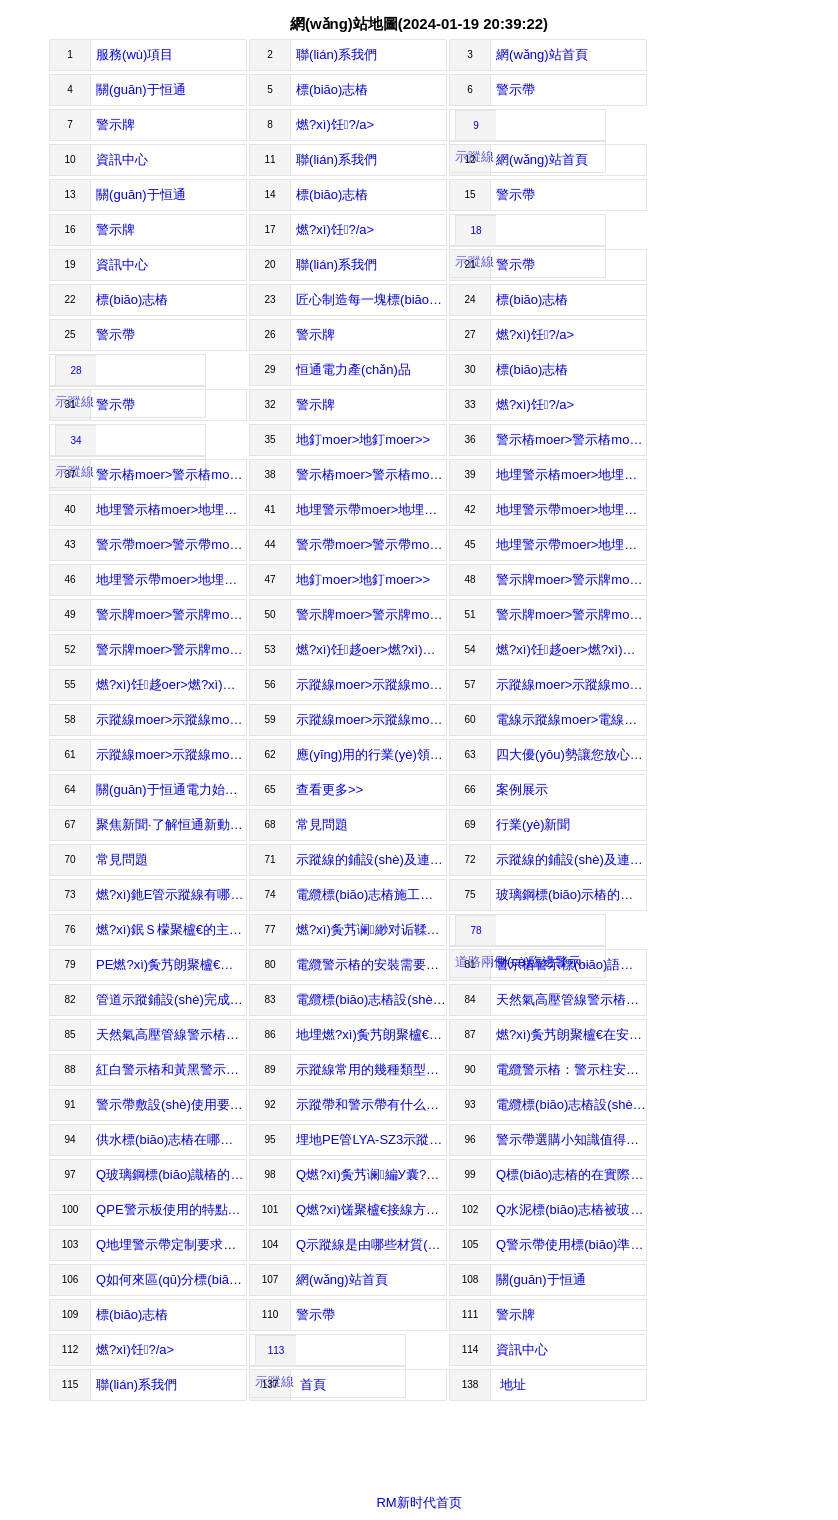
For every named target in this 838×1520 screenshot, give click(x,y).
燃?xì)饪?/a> (335, 124)
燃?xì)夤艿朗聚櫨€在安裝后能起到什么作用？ (571, 1034)
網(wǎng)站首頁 (542, 54)
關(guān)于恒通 (141, 89)
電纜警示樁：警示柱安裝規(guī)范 (571, 1069)
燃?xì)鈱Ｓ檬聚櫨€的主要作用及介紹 (171, 929)
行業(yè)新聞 (533, 824)
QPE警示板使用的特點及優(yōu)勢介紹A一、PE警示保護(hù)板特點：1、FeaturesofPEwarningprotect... (171, 1209)
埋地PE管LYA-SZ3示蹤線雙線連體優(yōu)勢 (371, 1139)
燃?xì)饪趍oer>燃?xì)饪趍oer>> (371, 649)
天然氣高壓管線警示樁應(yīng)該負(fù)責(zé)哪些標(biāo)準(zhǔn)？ (171, 1034)
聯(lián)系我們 (336, 54)
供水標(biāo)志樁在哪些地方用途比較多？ (171, 1139)
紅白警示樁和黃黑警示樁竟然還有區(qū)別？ (171, 1069)
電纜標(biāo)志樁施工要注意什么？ (371, 894)
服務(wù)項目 (134, 54)
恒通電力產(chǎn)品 (353, 369)
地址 (511, 1384)
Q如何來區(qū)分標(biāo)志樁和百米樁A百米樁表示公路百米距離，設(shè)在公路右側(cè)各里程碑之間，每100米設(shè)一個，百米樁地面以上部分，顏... (171, 1279)
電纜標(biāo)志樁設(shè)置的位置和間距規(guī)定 (371, 999)
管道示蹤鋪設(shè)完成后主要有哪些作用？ (171, 999)
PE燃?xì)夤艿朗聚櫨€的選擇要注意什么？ (171, 964)
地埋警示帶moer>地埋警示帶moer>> (371, 509)
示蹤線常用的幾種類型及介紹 (371, 1069)
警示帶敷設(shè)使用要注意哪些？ (171, 1104)
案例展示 (522, 789)
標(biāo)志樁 (332, 89)
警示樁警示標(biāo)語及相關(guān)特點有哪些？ (571, 964)
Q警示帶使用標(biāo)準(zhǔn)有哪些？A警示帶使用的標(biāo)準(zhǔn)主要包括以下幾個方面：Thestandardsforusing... (571, 1244)
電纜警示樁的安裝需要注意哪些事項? (371, 964)
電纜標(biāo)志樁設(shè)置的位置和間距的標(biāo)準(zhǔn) (571, 1104)
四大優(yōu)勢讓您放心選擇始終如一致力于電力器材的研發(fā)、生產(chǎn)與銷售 (571, 754)
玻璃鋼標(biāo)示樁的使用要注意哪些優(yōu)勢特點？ (571, 894)
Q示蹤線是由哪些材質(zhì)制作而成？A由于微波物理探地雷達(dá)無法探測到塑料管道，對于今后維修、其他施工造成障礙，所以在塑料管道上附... (371, 1244)
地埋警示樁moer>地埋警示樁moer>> (571, 474)
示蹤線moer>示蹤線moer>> (371, 684)
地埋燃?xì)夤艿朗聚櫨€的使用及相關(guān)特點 (371, 1034)
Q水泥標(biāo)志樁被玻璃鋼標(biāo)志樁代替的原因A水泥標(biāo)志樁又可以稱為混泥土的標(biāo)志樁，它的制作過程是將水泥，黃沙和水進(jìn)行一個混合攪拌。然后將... (571, 1209)
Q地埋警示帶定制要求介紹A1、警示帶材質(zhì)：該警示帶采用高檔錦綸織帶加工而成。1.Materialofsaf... (171, 1244)
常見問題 (322, 824)
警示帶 (515, 89)
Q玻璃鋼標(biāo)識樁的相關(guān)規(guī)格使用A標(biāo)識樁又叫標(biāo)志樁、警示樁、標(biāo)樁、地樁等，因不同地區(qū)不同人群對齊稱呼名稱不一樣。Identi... (171, 1174)
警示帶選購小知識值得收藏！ (571, 1139)
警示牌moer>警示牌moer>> (571, 579)
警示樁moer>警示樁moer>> (571, 439)
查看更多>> (329, 789)
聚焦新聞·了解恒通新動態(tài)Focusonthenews (171, 824)
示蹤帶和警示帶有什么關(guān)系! (371, 1104)
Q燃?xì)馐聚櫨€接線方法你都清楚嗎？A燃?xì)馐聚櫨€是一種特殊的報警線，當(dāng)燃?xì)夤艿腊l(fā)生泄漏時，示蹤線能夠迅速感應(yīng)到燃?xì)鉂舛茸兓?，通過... (371, 1209)
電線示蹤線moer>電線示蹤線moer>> (571, 719)
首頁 (311, 1384)
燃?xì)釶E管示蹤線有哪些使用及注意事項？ (171, 894)
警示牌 (115, 124)
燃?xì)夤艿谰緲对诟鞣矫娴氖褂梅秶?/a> (371, 929)
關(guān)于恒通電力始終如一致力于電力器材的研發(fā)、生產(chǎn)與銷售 (171, 789)
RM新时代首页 (418, 1502)
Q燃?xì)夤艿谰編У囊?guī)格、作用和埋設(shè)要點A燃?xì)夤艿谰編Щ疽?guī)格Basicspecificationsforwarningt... (371, 1174)
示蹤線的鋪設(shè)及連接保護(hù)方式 (571, 859)
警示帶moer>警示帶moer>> (171, 544)
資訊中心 (122, 159)
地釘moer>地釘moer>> (363, 439)
